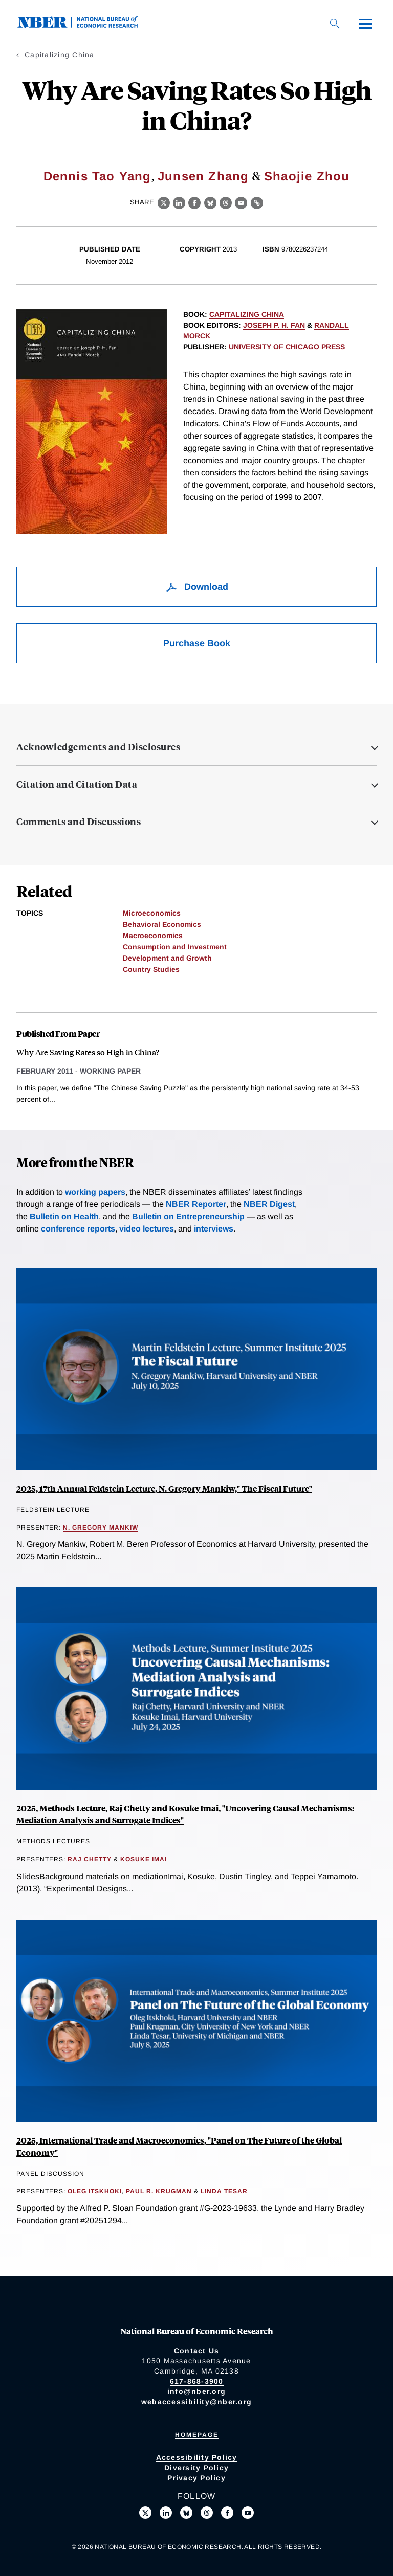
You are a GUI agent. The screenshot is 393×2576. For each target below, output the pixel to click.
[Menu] (365, 23)
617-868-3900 (197, 2381)
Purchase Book (196, 643)
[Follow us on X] (145, 2512)
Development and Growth (167, 958)
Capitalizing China (60, 55)
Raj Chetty (90, 1859)
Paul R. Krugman (159, 2191)
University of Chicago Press (287, 347)
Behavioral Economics (162, 924)
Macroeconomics (153, 935)
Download (196, 587)
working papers (95, 1192)
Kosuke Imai (143, 1859)
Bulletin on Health (64, 1216)
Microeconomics (152, 913)
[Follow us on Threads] (207, 2512)
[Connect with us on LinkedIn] (166, 2512)
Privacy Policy (196, 2478)
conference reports (78, 1228)
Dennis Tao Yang (97, 176)
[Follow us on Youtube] (248, 2512)
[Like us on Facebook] (227, 2512)
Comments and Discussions (78, 821)
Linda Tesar (224, 2191)
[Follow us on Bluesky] (186, 2512)
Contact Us (197, 2350)
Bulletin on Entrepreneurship (188, 1216)
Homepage (197, 2434)
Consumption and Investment (175, 947)
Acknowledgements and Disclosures (98, 747)
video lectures (146, 1228)
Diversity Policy (196, 2468)
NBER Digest (269, 1204)
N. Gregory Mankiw (100, 1527)
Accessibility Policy (196, 2457)
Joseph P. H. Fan (274, 325)
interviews (213, 1228)
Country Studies (151, 969)
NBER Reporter (196, 1204)
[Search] (334, 23)
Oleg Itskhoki (95, 2191)
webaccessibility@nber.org (196, 2402)
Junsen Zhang (203, 176)
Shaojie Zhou (307, 176)
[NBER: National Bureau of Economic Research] (86, 25)
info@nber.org (196, 2391)
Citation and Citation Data (76, 784)
